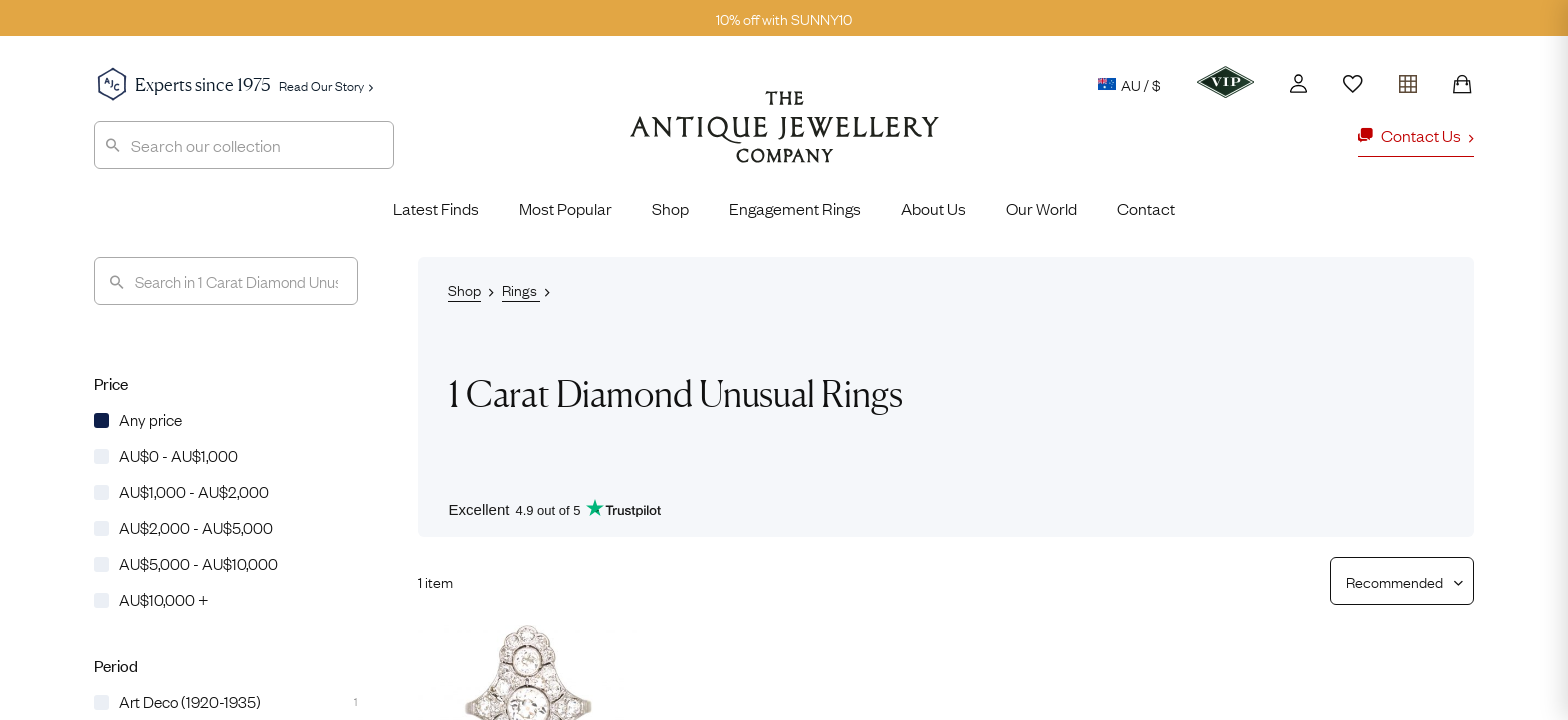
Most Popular (565, 208)
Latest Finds (436, 208)
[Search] (226, 281)
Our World (1041, 208)
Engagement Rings (795, 208)
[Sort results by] (1394, 581)
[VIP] (1225, 82)
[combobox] (244, 145)
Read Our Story (326, 85)
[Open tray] (1408, 79)
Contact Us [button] (1416, 135)
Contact (1146, 208)
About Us (933, 208)
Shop (670, 208)
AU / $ (1129, 84)
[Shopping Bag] (1462, 84)
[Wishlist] (1353, 84)
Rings (521, 289)
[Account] (1298, 83)
